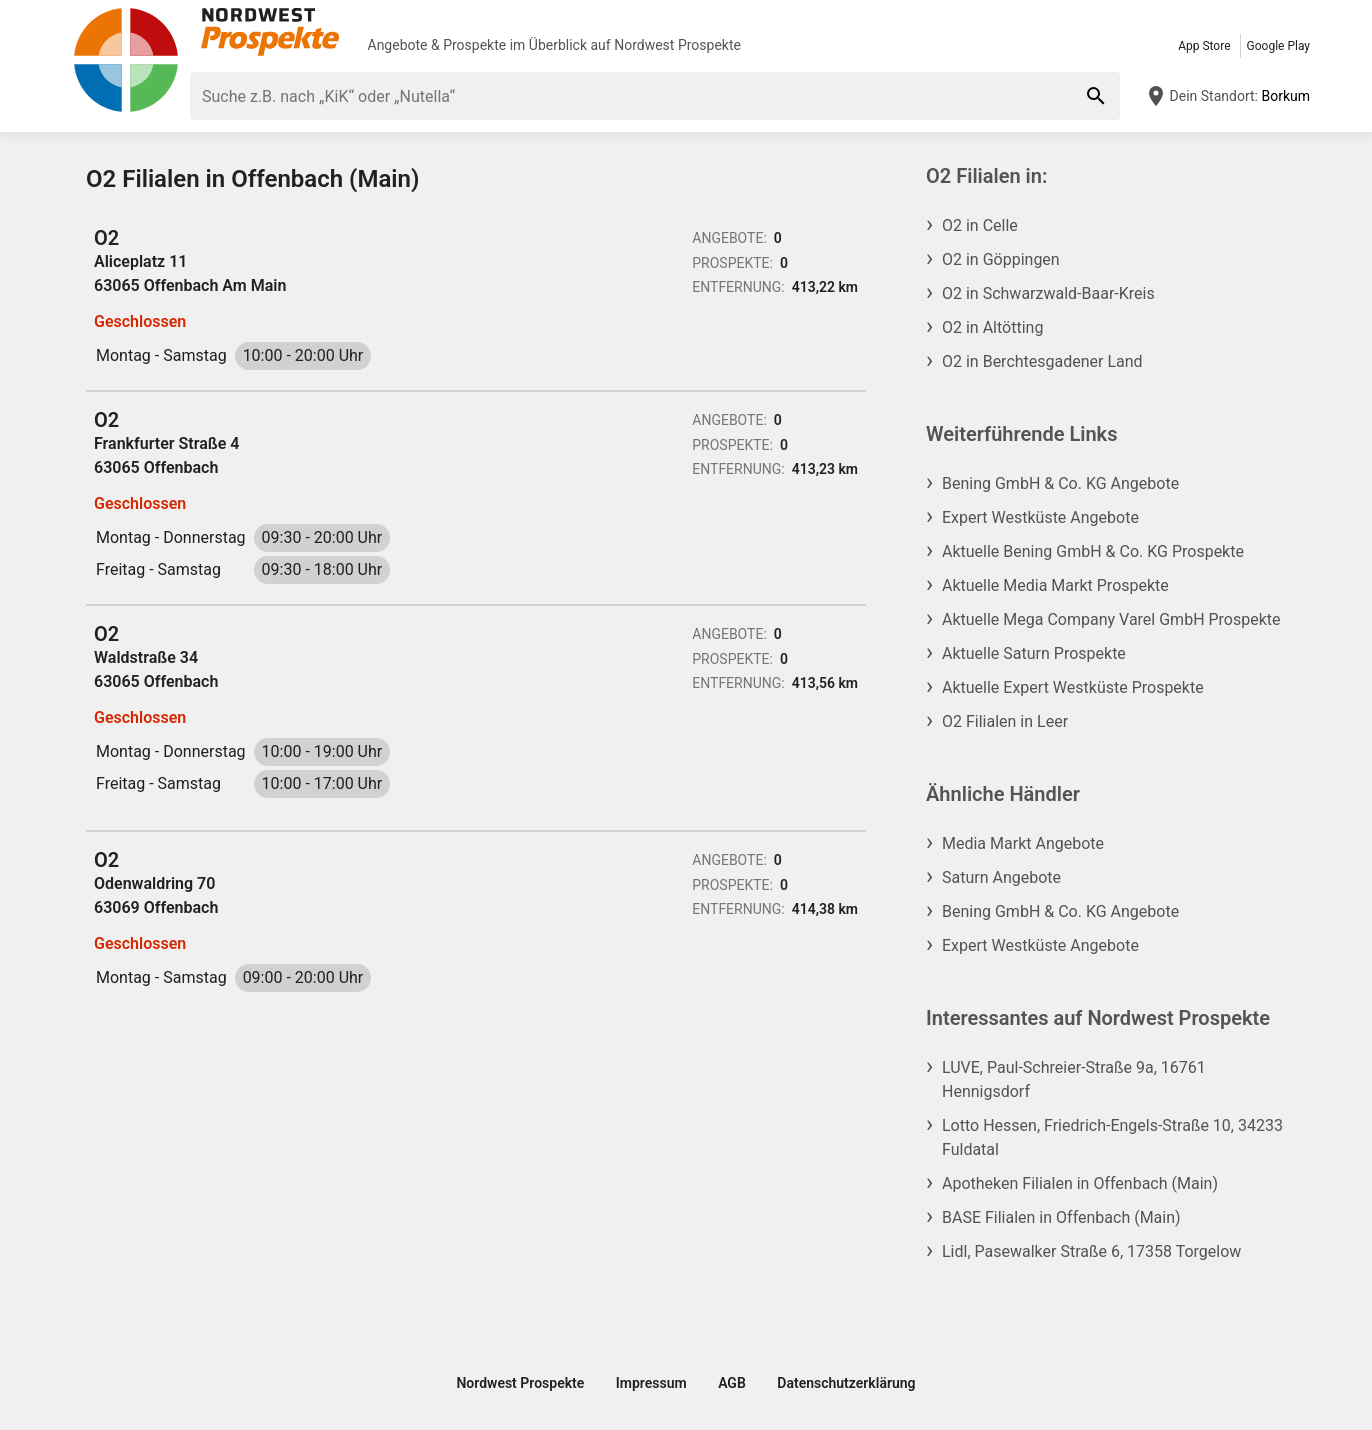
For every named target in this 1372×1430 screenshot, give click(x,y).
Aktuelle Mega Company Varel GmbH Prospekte (1111, 619)
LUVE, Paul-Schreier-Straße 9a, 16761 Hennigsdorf (1074, 1079)
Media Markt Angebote (1023, 843)
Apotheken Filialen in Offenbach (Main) (1080, 1183)
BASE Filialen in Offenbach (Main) (1061, 1217)
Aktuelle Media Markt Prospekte (1055, 585)
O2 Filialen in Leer (1005, 721)
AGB (732, 1383)
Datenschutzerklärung (846, 1383)
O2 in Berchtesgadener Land (1042, 361)
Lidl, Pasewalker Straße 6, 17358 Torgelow (1091, 1251)
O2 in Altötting (992, 327)
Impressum (651, 1383)
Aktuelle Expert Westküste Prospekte (1073, 687)
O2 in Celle (980, 225)
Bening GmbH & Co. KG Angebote (1060, 483)
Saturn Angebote (1001, 877)
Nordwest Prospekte (677, 45)
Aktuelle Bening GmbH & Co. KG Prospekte (1093, 551)
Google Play (1278, 46)
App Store (1204, 46)
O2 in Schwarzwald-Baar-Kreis (1048, 293)
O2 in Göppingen (1001, 259)
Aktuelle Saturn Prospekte (1034, 653)
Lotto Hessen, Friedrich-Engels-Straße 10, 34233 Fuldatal (1112, 1137)
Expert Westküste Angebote (1040, 517)
